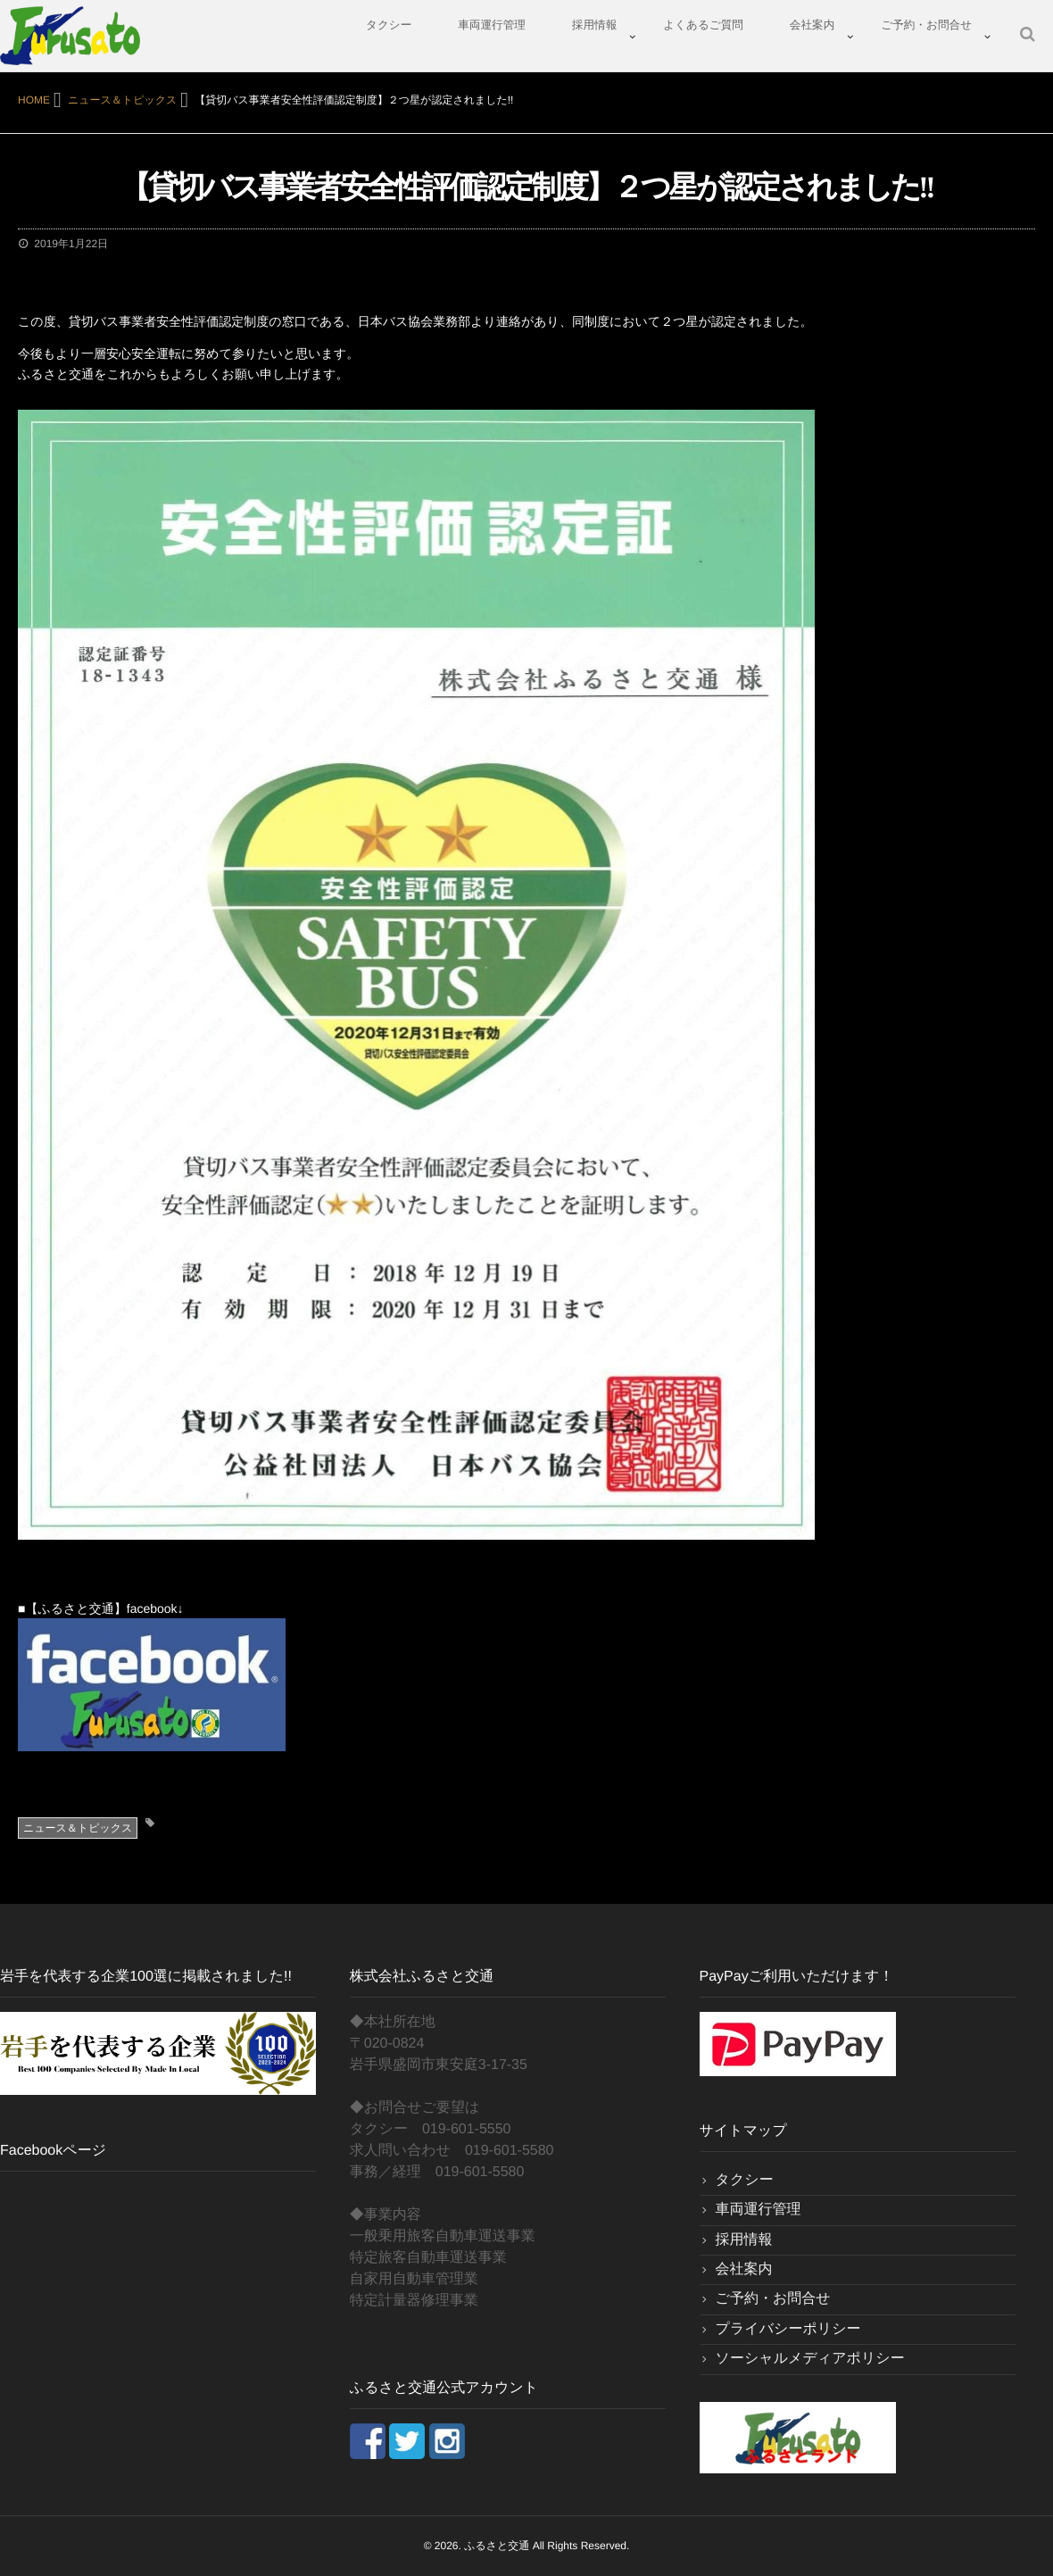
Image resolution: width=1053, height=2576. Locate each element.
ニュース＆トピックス (77, 1828)
